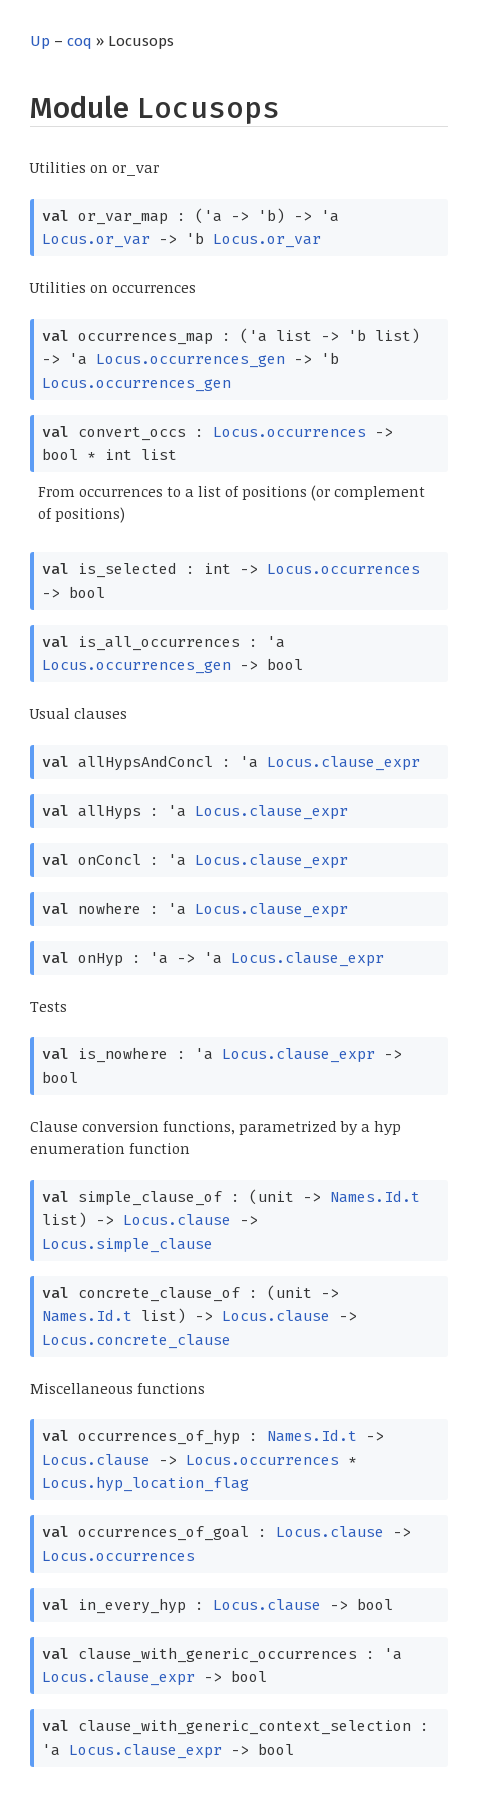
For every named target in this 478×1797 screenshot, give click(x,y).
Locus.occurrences (289, 432)
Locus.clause (177, 1220)
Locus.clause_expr (343, 762)
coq (79, 41)
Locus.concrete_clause (136, 1340)
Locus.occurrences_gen (190, 359)
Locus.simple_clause (127, 1244)
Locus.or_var (96, 239)
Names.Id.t (375, 1197)
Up (40, 41)
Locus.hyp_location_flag (145, 1483)
